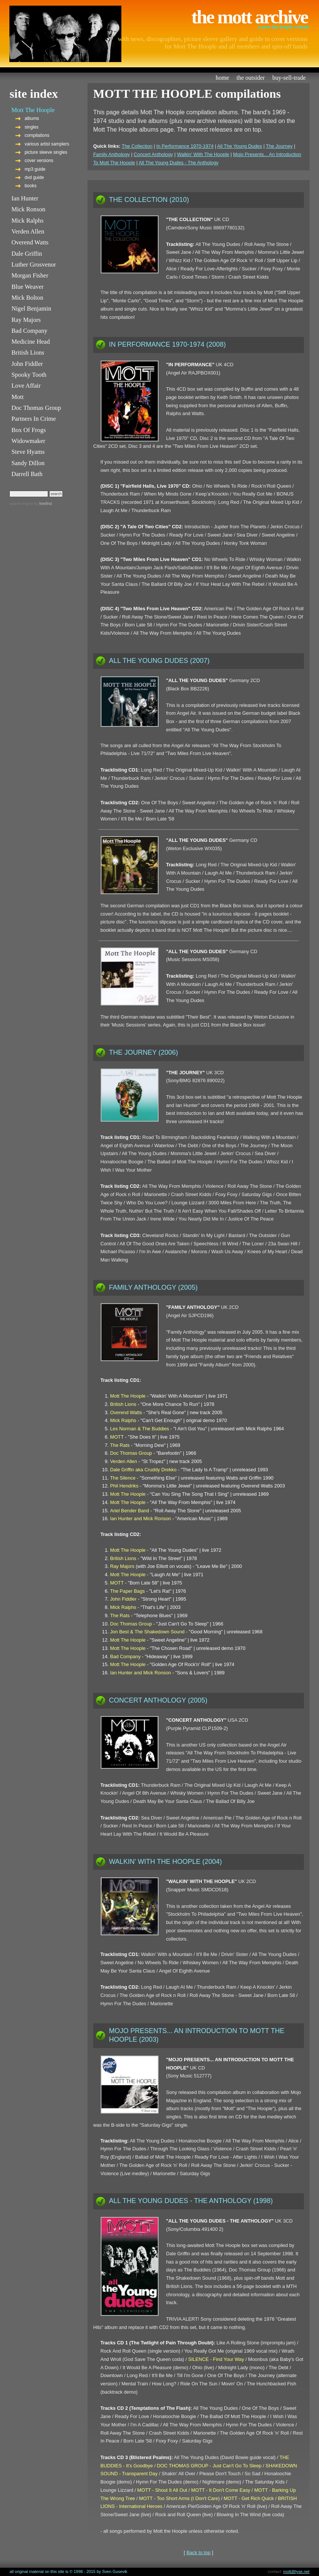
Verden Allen (27, 231)
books (30, 185)
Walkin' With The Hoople (203, 154)
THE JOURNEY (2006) (143, 1052)
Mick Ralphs (27, 220)
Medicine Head (30, 341)
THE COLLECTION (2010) (149, 199)
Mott (17, 396)
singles (31, 127)
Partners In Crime (33, 418)
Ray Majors (26, 319)
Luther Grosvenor (33, 264)
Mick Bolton (27, 297)
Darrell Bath (26, 474)
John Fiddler (27, 363)
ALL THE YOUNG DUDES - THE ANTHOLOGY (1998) (191, 2201)
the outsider (251, 77)
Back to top (198, 2552)
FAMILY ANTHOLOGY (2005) (153, 1287)
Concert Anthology (153, 154)
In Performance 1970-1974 (184, 146)
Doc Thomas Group (36, 407)
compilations (36, 135)
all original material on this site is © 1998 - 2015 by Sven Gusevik (68, 2571)
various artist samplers (46, 144)
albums (31, 118)
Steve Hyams (27, 451)
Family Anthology (111, 154)
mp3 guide (34, 169)
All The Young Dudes (239, 146)
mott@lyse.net (296, 2571)
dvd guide (34, 177)
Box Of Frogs (28, 430)
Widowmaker (28, 440)
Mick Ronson (28, 209)
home (222, 77)
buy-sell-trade (289, 77)
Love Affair (26, 385)
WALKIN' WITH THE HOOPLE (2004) (165, 1861)
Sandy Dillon (27, 463)
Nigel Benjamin (31, 308)
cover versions (38, 160)
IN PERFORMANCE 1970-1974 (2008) (167, 344)
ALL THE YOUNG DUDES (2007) (159, 660)
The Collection (137, 146)
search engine (21, 504)
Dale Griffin (26, 253)
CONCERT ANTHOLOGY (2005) (158, 1700)
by (42, 504)
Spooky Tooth (28, 374)
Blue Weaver (27, 286)
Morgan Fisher (29, 275)
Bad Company (29, 330)
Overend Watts (29, 242)
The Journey (279, 146)
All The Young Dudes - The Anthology (178, 162)
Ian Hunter (24, 198)
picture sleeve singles (45, 152)
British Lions (27, 352)
